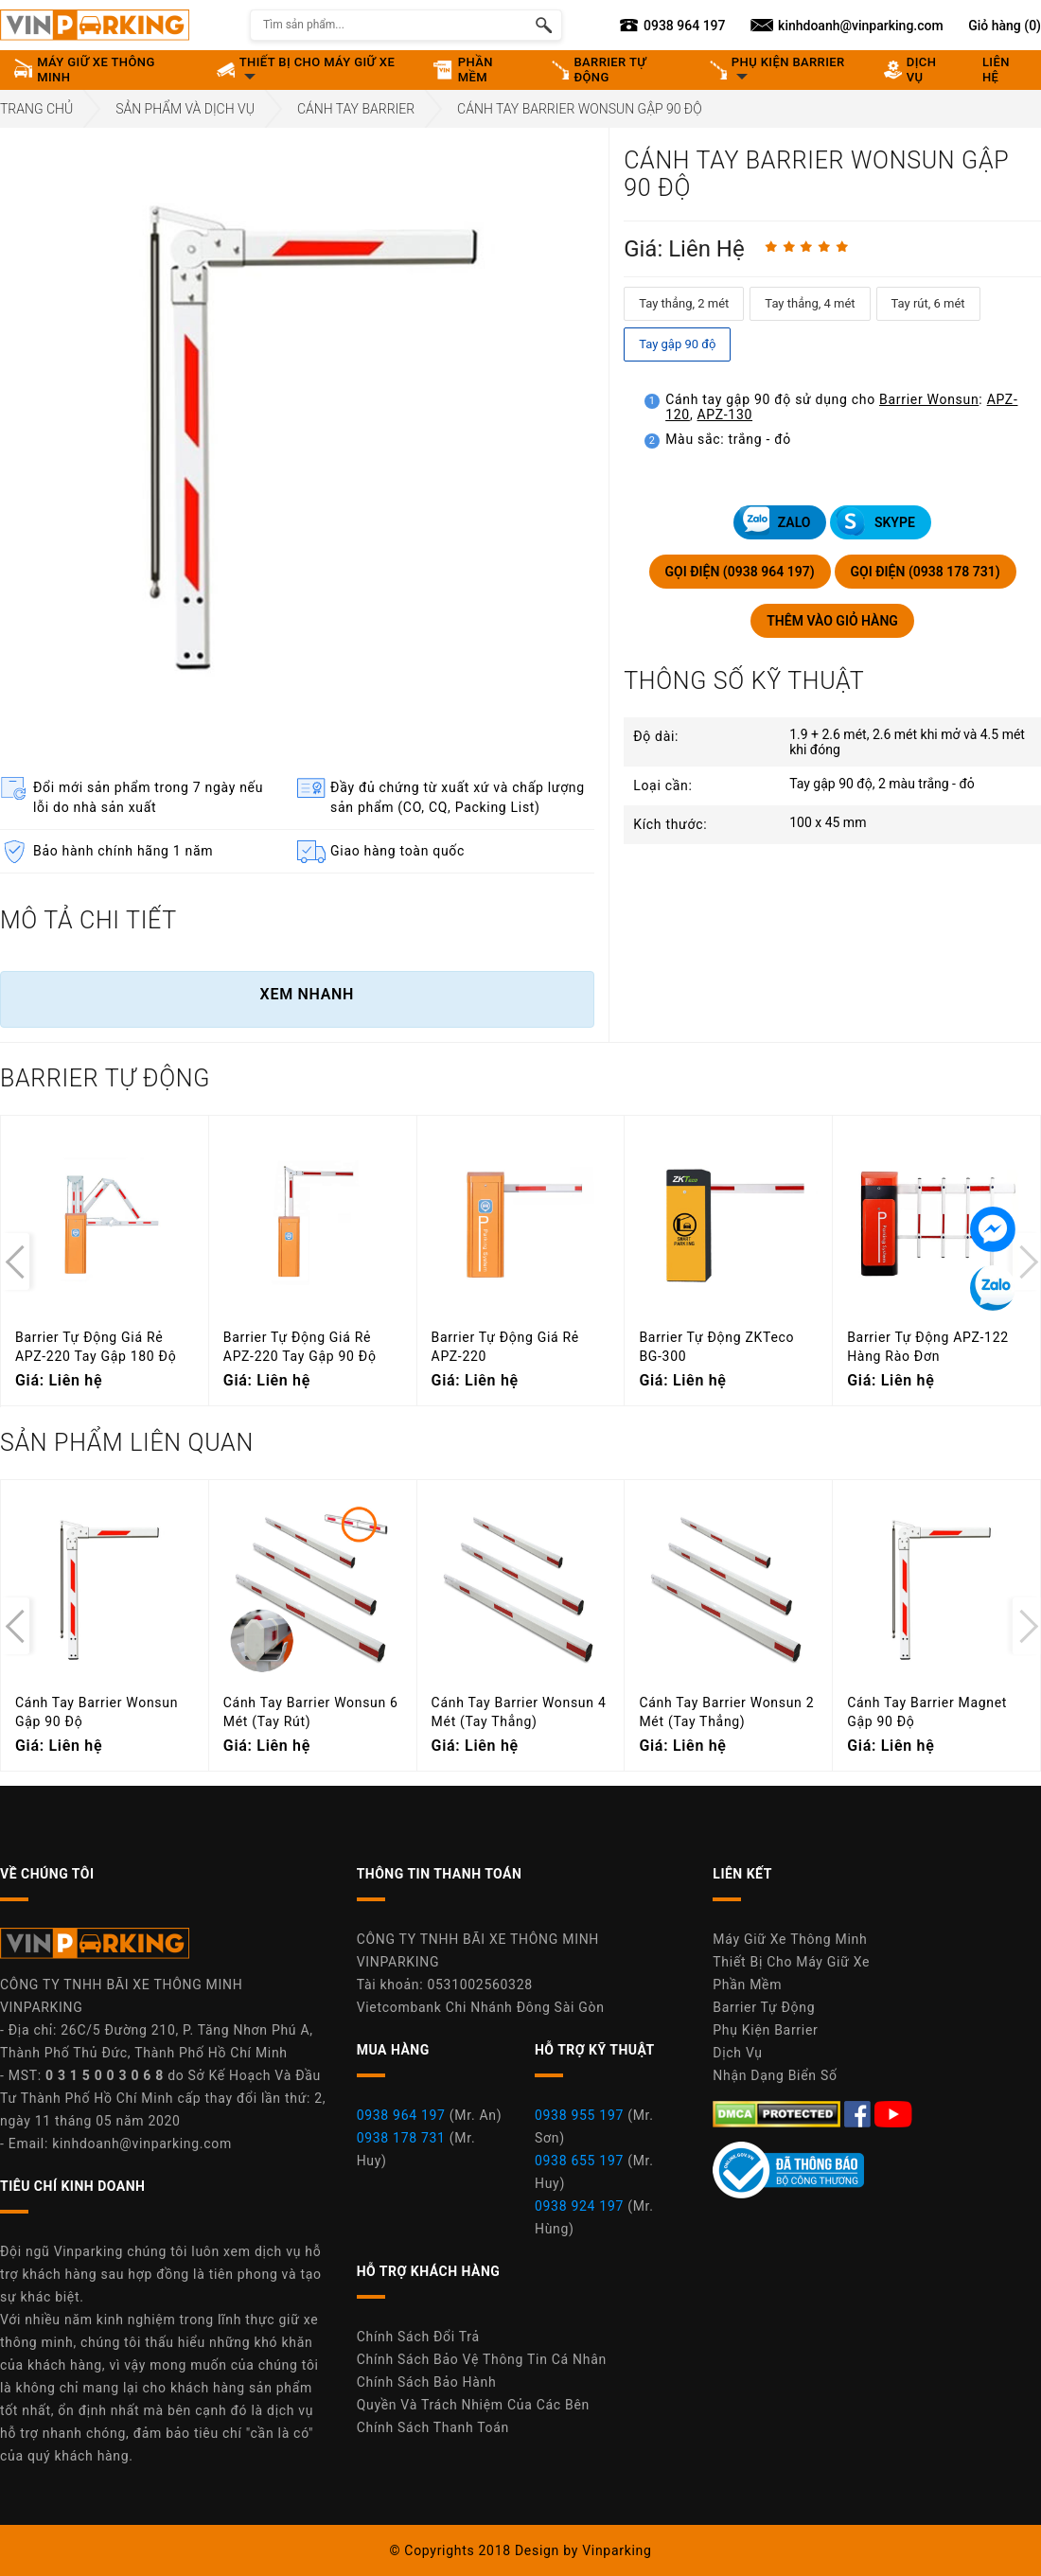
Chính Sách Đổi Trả (418, 2336)
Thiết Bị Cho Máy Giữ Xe (791, 1961)
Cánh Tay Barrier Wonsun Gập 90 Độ (579, 108)
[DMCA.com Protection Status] (778, 2113)
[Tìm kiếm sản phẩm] (544, 25)
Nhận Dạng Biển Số (775, 2075)
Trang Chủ (36, 108)
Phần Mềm (747, 1984)
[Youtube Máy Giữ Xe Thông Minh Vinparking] (893, 2113)
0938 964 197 (401, 2115)
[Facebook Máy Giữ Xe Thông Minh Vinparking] (859, 2113)
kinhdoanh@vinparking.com (142, 2143)
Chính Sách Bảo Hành (427, 2382)
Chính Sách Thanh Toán (433, 2427)
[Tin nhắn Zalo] (992, 1288)
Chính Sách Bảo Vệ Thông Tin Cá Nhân (482, 2359)
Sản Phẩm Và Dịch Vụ (185, 108)
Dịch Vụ (737, 2052)
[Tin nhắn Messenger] (992, 1229)
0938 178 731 (401, 2137)
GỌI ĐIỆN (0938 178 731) (925, 571)
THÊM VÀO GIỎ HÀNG (832, 620)
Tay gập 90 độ (677, 344)
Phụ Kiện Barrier (765, 2030)
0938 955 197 (579, 2115)
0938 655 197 (579, 2160)
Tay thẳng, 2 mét (684, 303)
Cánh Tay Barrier (356, 108)
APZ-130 (725, 414)
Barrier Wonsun (929, 399)
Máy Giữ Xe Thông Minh (790, 1939)
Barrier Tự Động (764, 2007)
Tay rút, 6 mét (928, 303)
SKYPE (875, 521)
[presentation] (15, 1261)
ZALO (774, 521)
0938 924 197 (579, 2206)
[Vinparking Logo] (94, 25)
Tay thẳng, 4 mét (810, 303)
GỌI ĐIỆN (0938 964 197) (740, 571)
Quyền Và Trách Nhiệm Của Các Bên (473, 2404)
